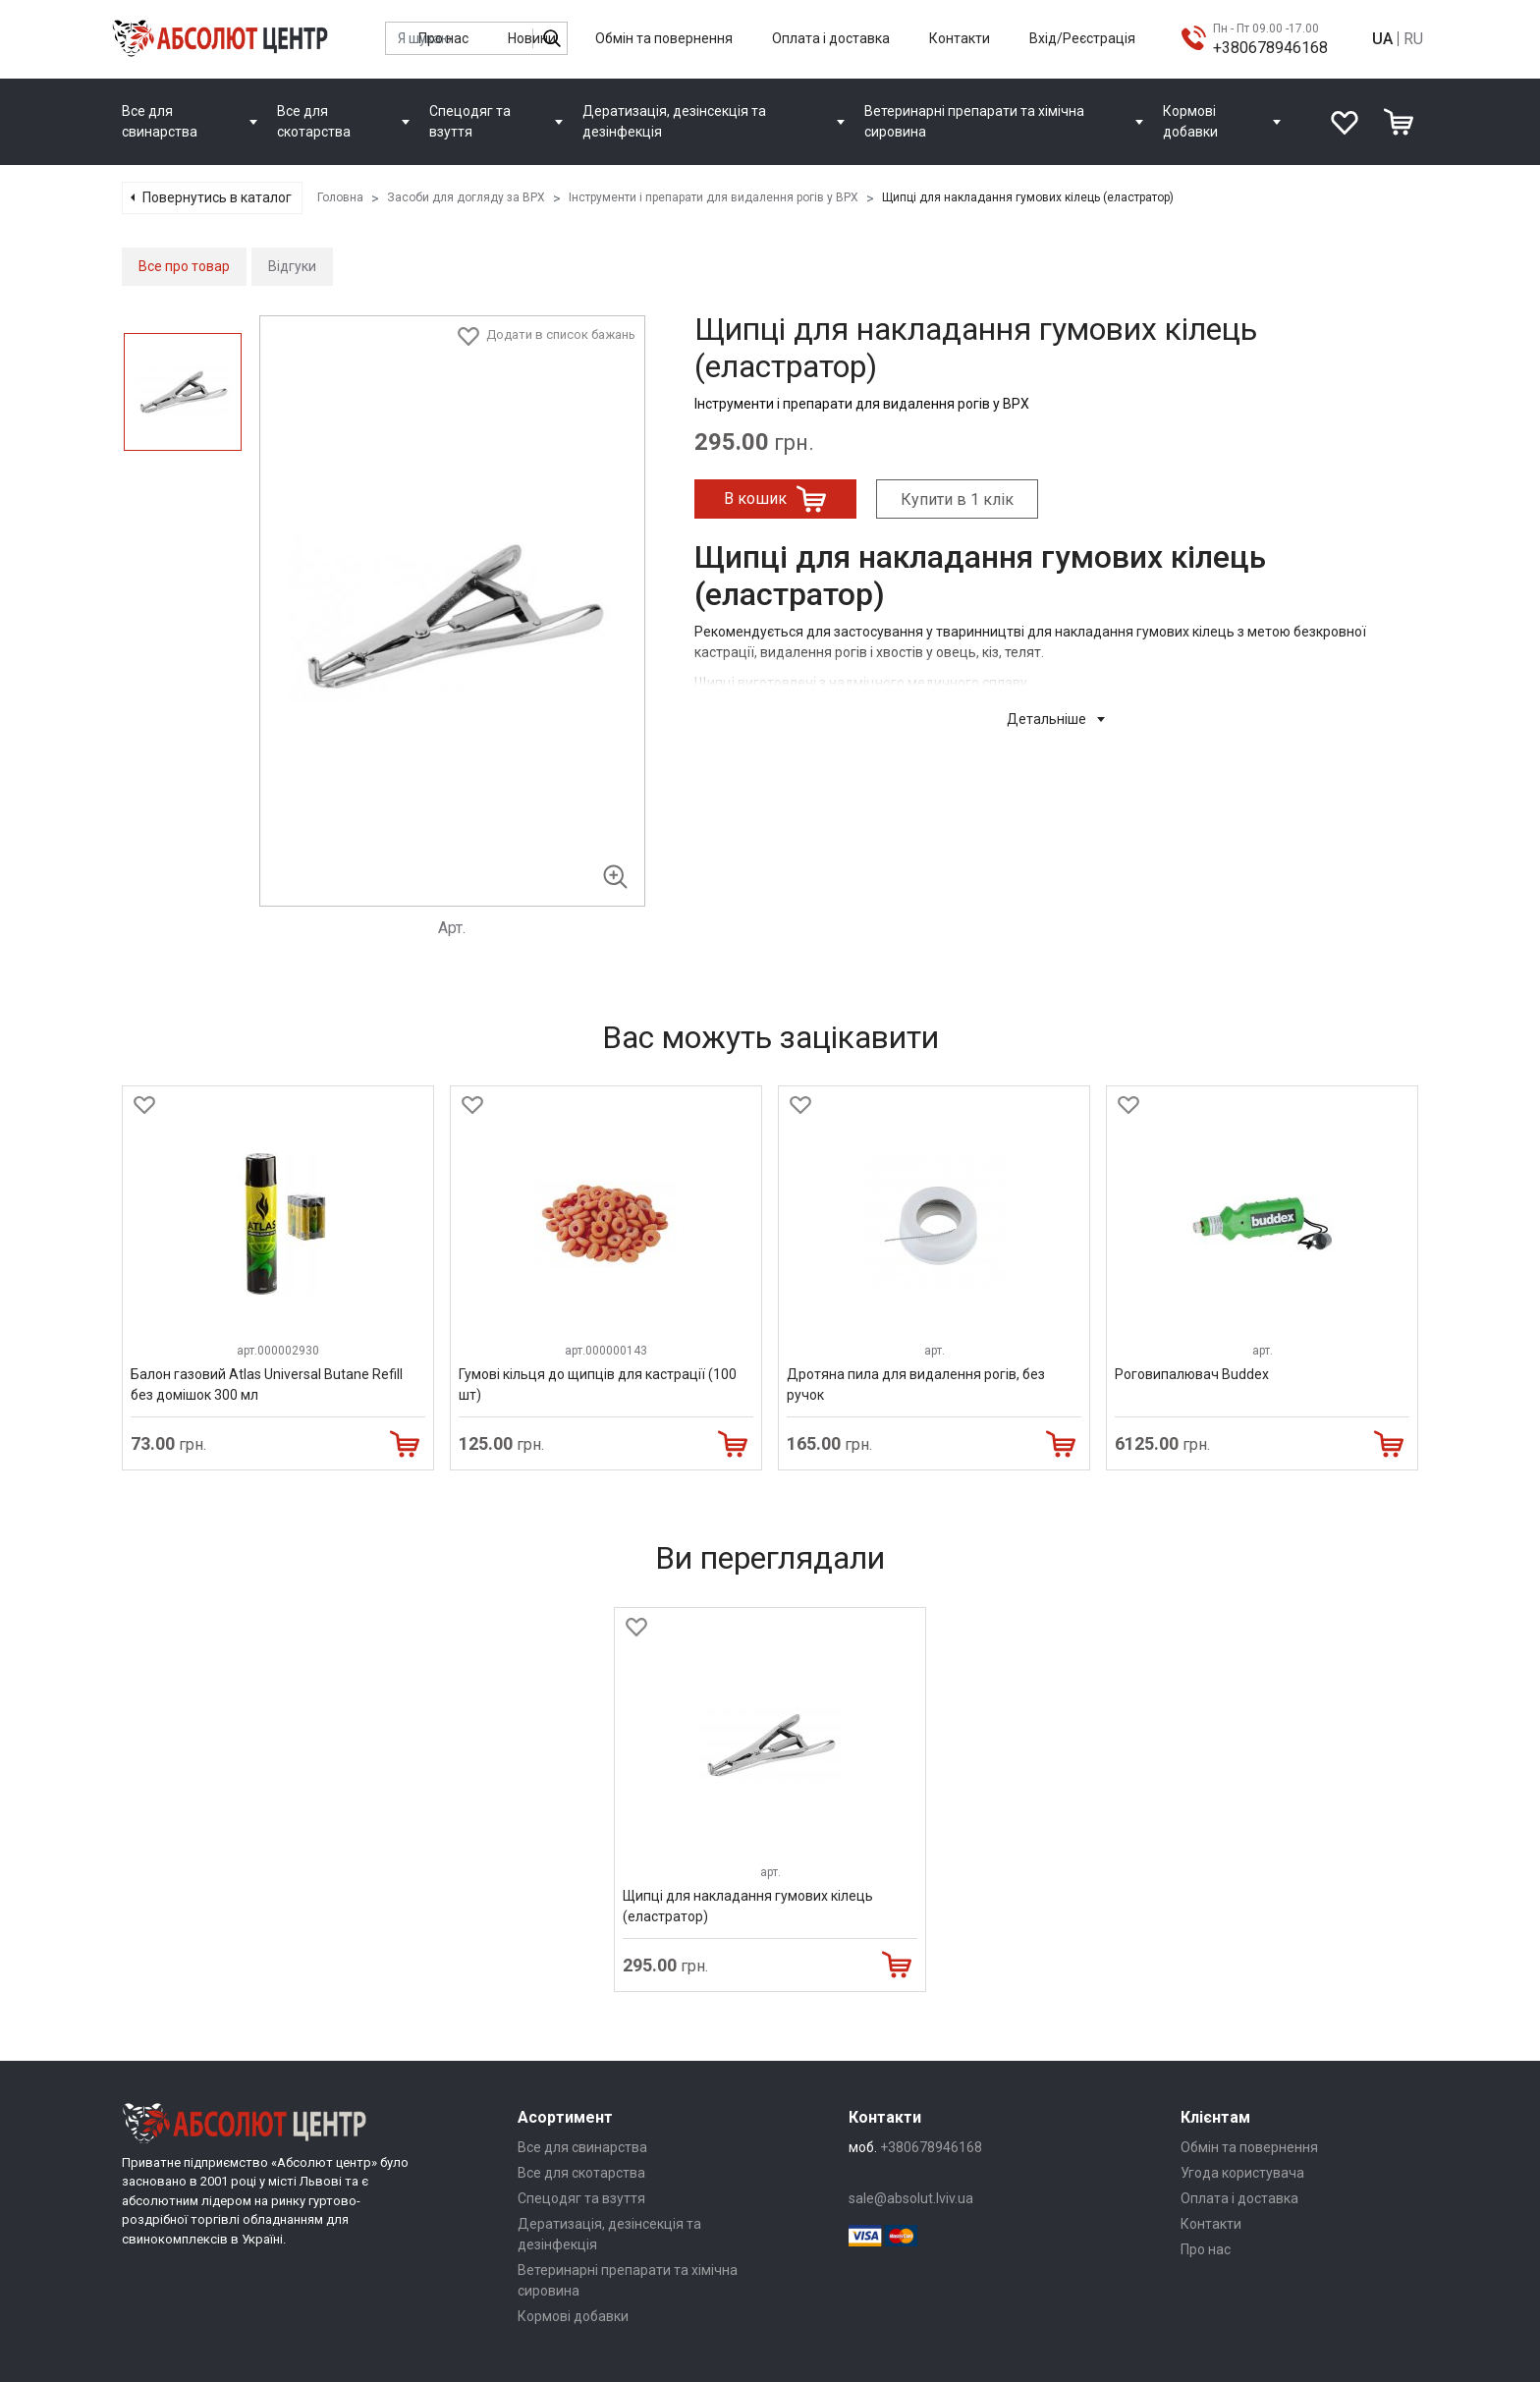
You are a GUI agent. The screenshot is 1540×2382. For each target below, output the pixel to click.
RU (1413, 38)
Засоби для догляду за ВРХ (466, 197)
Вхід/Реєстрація (1082, 38)
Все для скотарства (581, 2173)
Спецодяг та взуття (581, 2198)
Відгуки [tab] (292, 266)
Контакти (959, 38)
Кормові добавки (573, 2316)
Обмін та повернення (664, 38)
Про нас (443, 38)
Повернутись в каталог (217, 197)
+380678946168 (1270, 47)
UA (1382, 38)
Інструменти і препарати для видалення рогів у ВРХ (713, 197)
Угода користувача (1242, 2173)
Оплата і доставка (831, 38)
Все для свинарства (582, 2147)
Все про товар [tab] (184, 266)
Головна (340, 197)
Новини (532, 38)
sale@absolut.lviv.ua (911, 2198)
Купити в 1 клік (957, 499)
